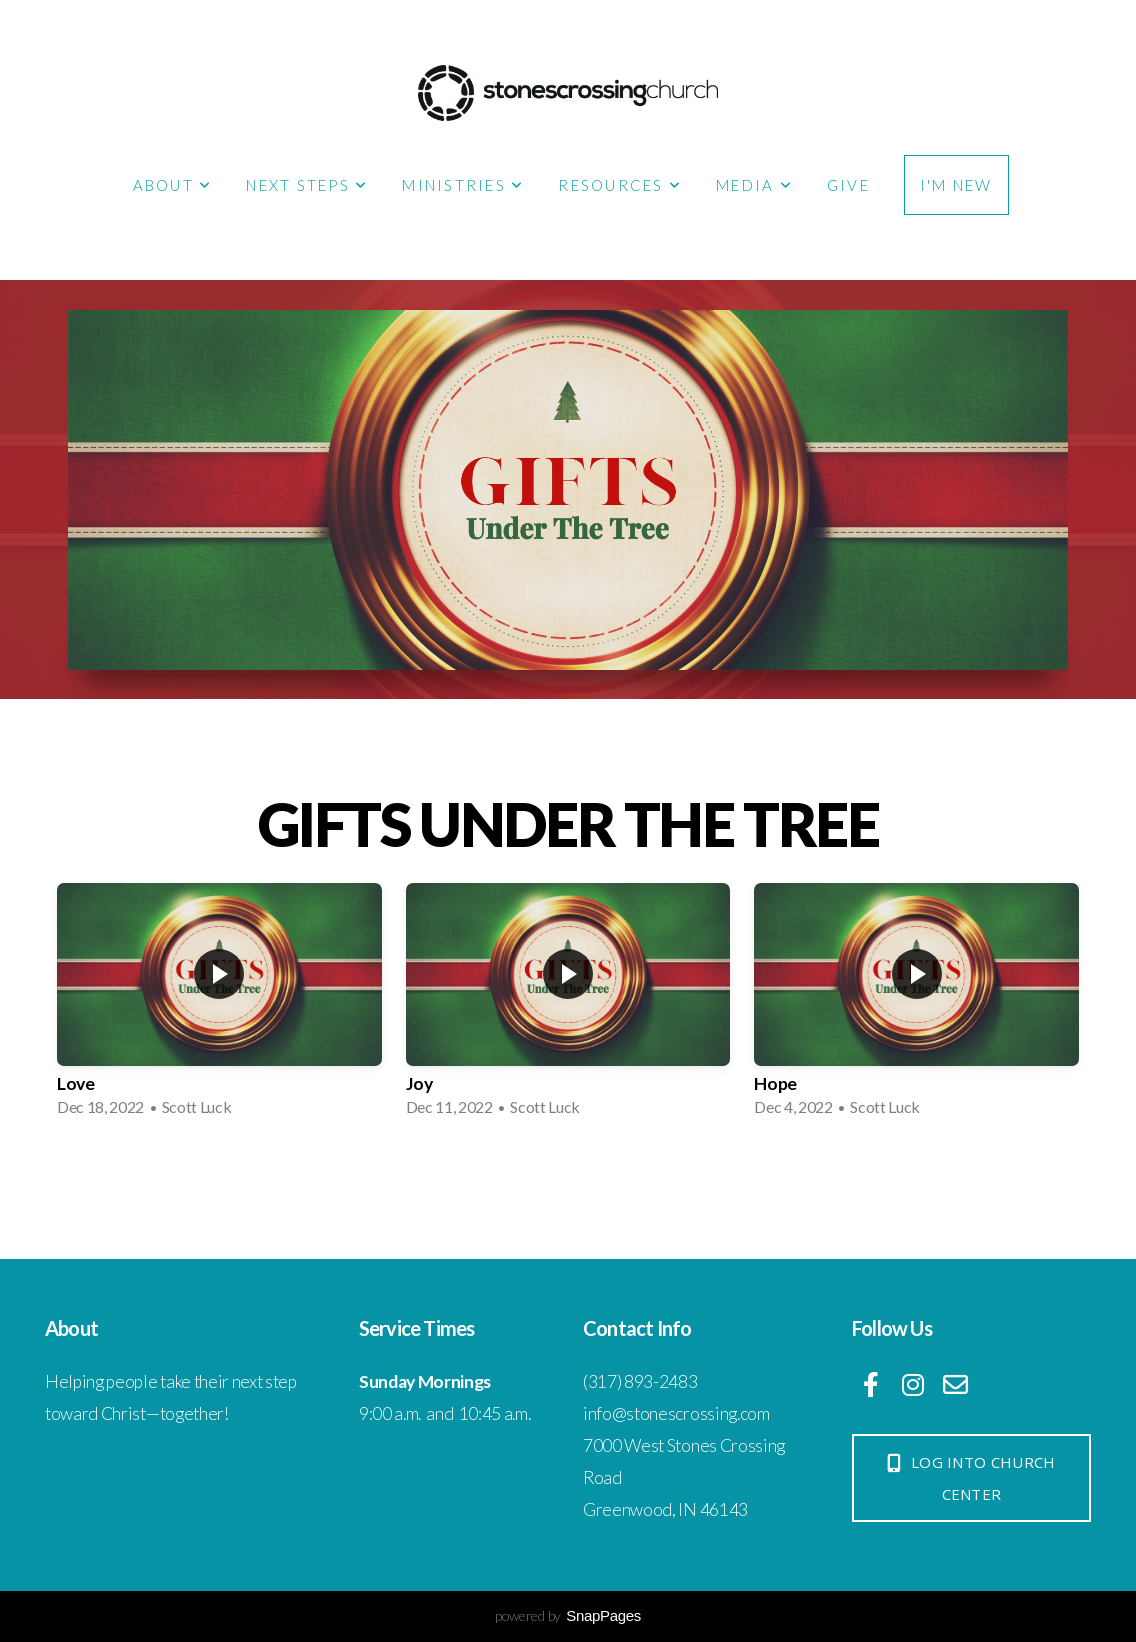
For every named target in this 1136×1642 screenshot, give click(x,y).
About (173, 185)
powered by (568, 1615)
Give (848, 185)
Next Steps (307, 185)
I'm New (956, 185)
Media (754, 185)
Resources (620, 185)
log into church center (969, 1478)
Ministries (463, 185)
